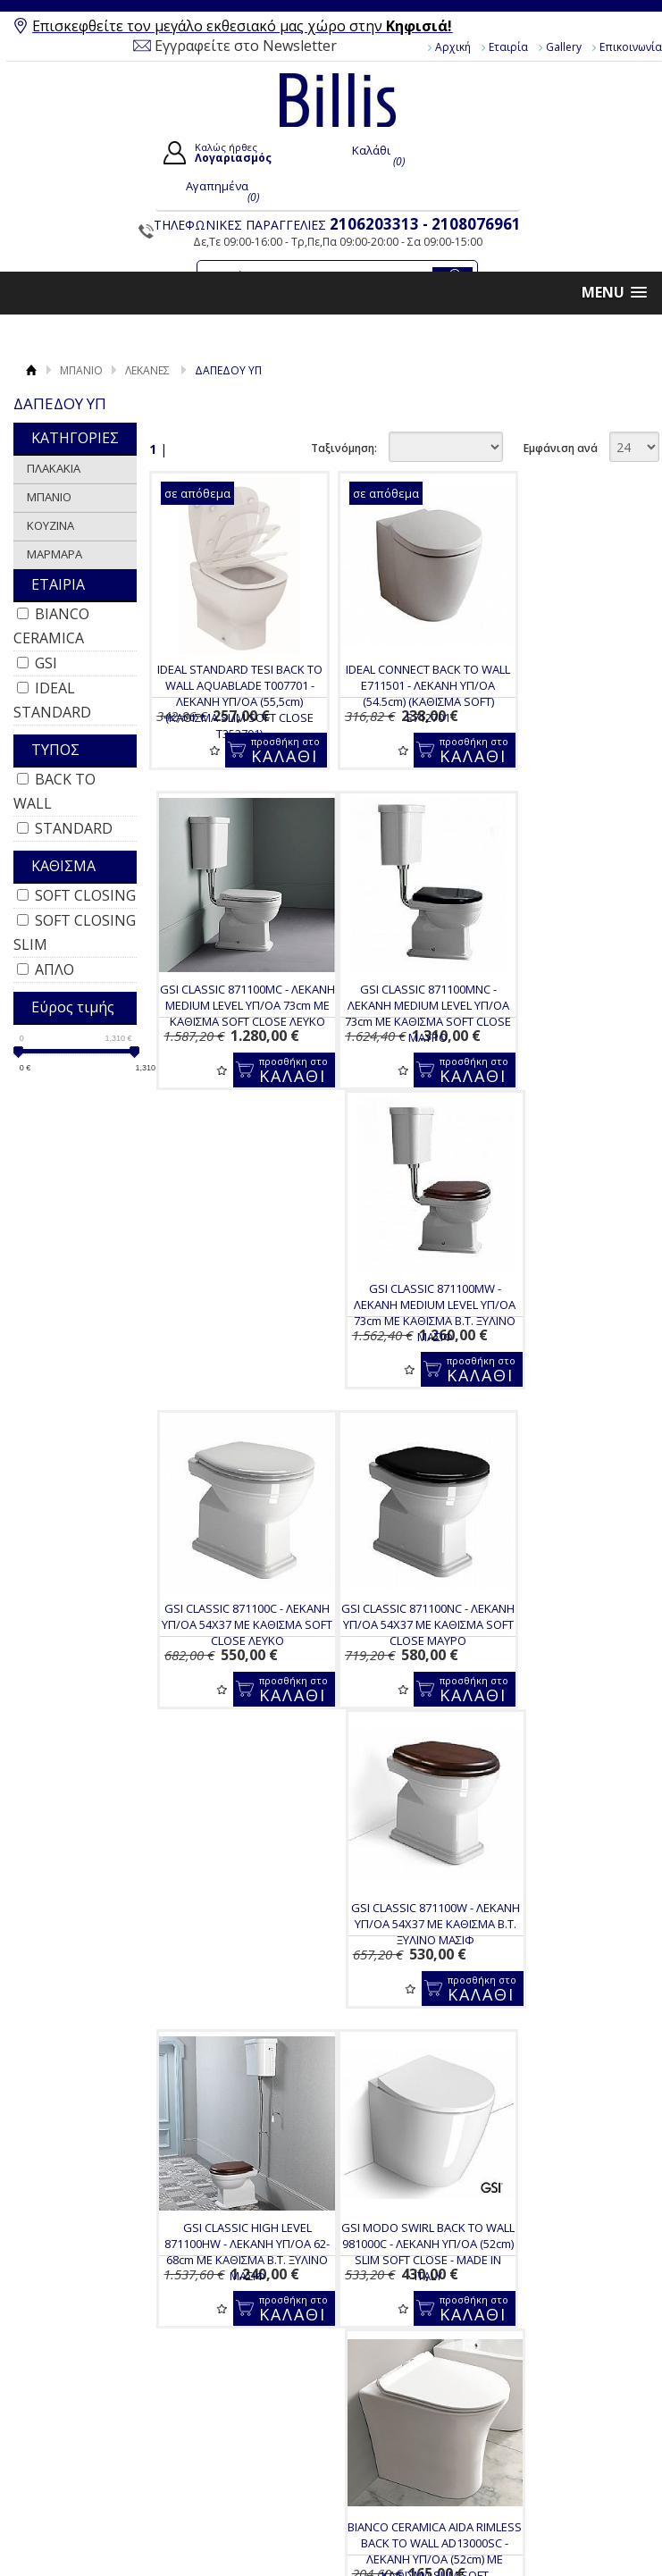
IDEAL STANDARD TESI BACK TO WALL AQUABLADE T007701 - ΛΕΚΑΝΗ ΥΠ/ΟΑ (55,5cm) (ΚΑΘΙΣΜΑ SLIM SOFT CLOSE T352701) (231, 701)
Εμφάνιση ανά (561, 448)
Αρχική (453, 47)
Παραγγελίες (391, 2026)
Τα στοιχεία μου (399, 2005)
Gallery (564, 47)
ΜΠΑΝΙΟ (81, 370)
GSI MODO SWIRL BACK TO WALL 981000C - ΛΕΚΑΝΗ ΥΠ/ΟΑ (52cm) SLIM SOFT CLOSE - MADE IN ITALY (231, 1653)
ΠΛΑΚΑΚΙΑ (53, 468)
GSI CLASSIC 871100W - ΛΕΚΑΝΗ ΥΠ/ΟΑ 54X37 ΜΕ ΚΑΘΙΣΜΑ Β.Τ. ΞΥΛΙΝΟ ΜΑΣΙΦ (401, 1325)
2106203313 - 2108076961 (425, 224)
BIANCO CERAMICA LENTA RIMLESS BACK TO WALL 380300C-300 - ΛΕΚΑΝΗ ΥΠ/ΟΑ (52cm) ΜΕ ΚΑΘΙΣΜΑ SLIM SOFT (571, 1661)
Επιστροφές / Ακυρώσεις (239, 2045)
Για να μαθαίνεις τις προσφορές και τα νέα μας (397, 1845)
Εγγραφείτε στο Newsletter (246, 45)
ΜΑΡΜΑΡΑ (54, 554)
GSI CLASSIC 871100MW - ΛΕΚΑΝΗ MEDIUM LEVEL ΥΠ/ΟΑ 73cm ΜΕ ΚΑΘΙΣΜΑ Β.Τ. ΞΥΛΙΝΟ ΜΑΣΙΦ (401, 1013)
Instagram (570, 2002)
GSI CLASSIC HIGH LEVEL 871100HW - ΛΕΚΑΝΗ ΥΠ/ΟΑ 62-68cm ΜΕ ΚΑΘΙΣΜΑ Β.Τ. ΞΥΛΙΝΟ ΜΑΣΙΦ (572, 1333)
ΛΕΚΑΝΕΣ (147, 370)
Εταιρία (508, 47)
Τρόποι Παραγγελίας (260, 1976)
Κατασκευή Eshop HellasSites (565, 2096)
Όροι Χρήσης (86, 1959)
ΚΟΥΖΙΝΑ (50, 525)
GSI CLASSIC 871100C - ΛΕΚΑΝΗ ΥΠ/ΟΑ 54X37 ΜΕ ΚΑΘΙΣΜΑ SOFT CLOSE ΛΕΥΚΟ (571, 1005)
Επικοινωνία (85, 2000)
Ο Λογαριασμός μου (416, 1942)
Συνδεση (380, 1964)
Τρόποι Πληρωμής (254, 1997)
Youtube (566, 1974)
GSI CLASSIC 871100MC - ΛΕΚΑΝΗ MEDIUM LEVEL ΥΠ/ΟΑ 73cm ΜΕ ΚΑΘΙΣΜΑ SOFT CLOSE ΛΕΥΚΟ (571, 693)
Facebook (569, 1945)
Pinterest (567, 2031)
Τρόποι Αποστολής (255, 2018)
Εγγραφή (380, 1984)
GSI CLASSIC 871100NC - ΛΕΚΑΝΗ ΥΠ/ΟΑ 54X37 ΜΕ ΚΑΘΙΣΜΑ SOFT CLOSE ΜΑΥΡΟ (230, 1333)
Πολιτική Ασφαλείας (258, 2074)
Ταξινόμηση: (344, 448)
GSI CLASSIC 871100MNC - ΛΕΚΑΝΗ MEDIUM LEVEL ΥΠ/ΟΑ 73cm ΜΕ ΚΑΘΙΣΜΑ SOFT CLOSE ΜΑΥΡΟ (231, 1013)
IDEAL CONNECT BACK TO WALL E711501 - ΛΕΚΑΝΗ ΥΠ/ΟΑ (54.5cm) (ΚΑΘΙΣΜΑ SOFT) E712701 (401, 693)
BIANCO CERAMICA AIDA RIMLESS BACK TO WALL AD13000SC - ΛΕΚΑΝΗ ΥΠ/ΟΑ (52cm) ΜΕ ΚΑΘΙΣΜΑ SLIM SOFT (401, 1661)
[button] (614, 292)
